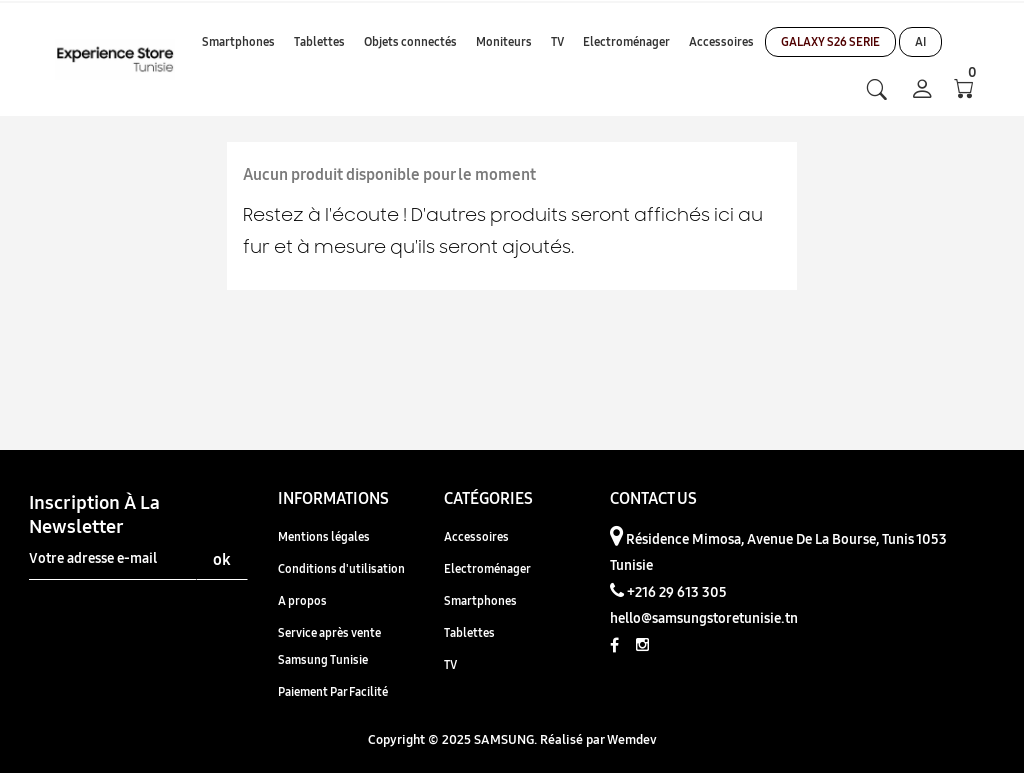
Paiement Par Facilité (333, 691)
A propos (302, 600)
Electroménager (487, 568)
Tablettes (469, 632)
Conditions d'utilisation (341, 568)
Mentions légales (324, 536)
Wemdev (632, 739)
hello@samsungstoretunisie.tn (704, 618)
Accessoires (476, 536)
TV (450, 664)
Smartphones (480, 600)
